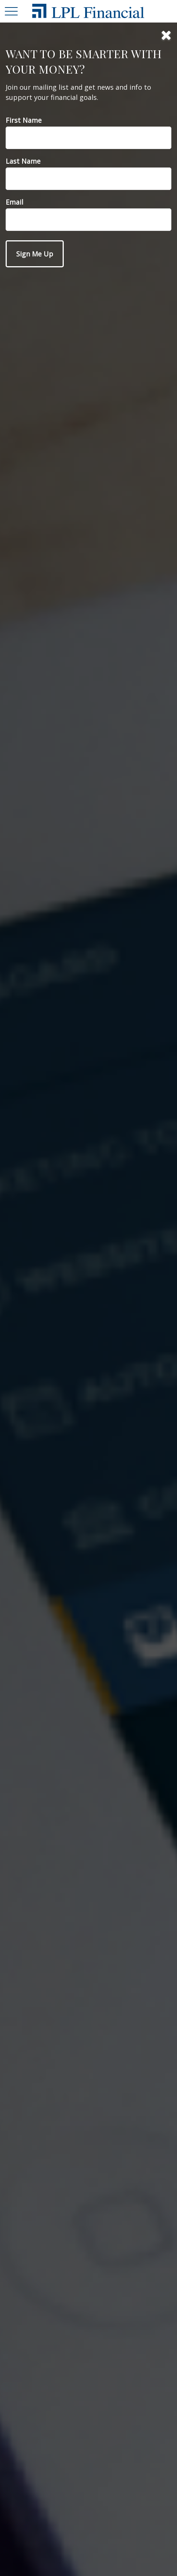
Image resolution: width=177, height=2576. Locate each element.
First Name (24, 120)
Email (14, 202)
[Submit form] (35, 253)
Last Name (23, 161)
